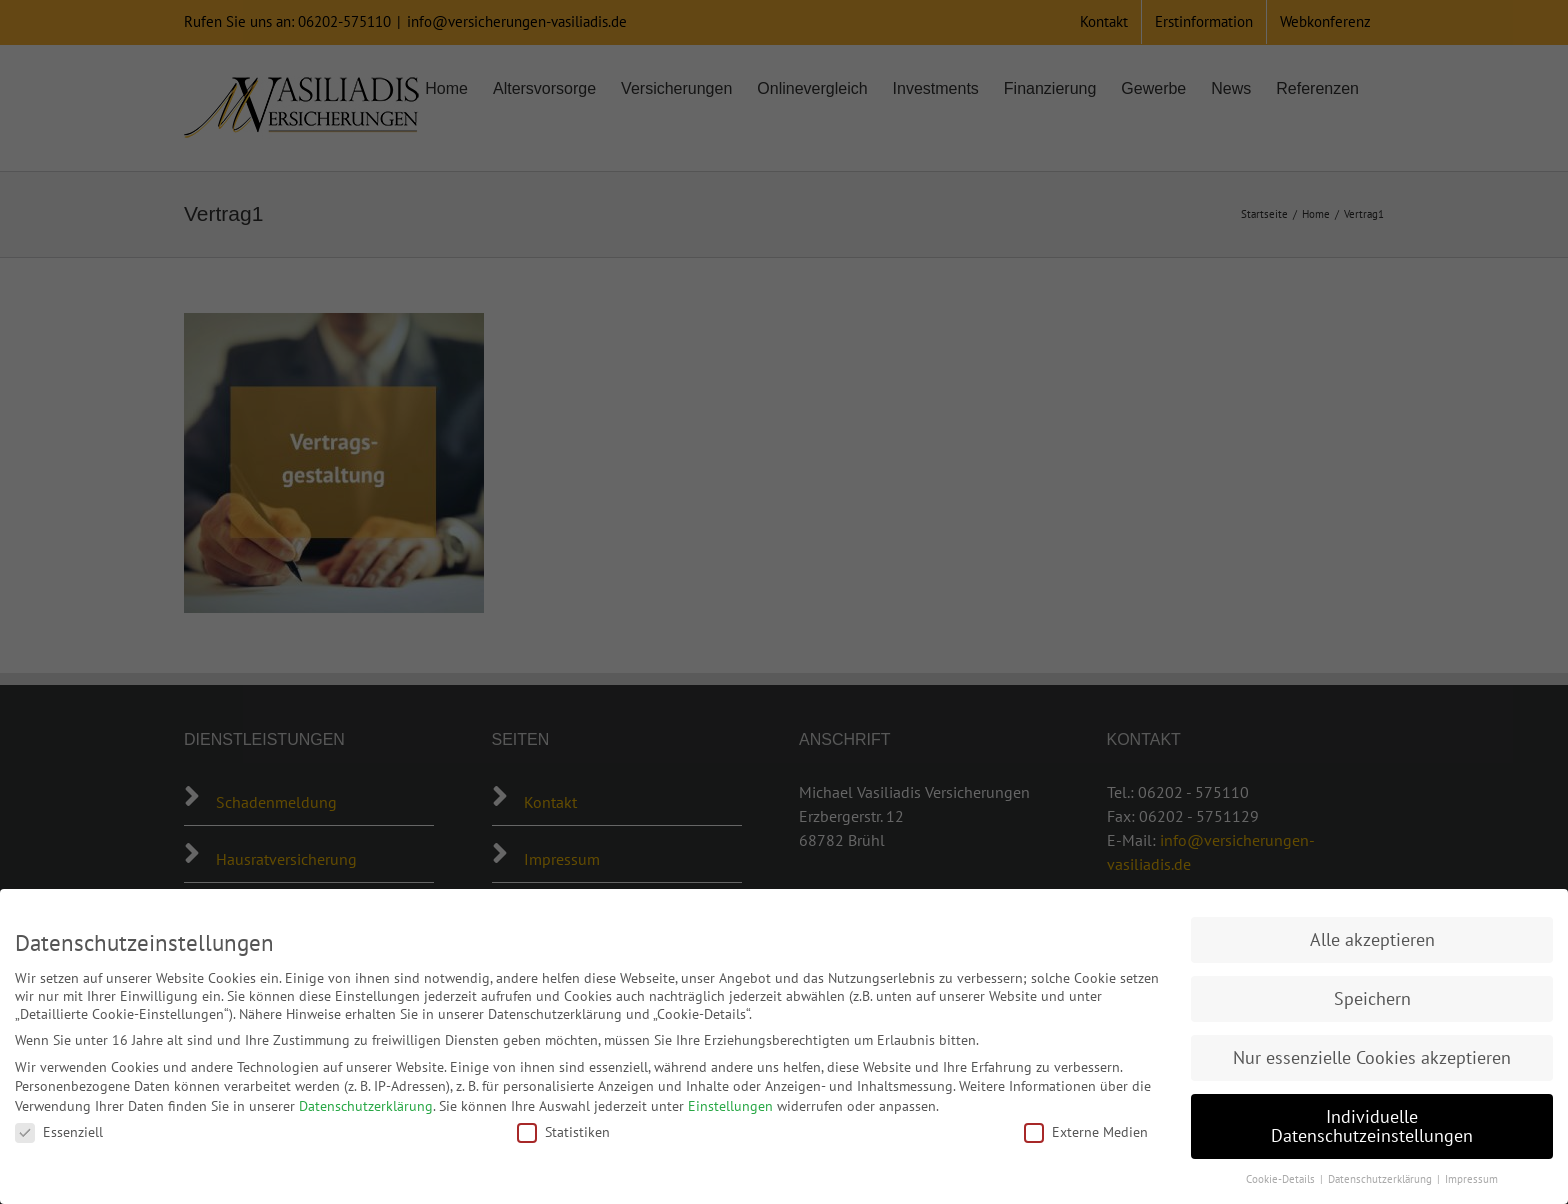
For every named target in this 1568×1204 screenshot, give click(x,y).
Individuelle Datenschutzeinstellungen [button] (1372, 1126)
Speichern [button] (1372, 998)
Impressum (1471, 1179)
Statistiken (563, 1132)
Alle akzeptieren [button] (1372, 939)
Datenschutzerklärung (366, 1106)
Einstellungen (730, 1106)
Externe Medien (1086, 1132)
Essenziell (59, 1132)
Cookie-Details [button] (1282, 1179)
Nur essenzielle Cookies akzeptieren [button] (1372, 1057)
